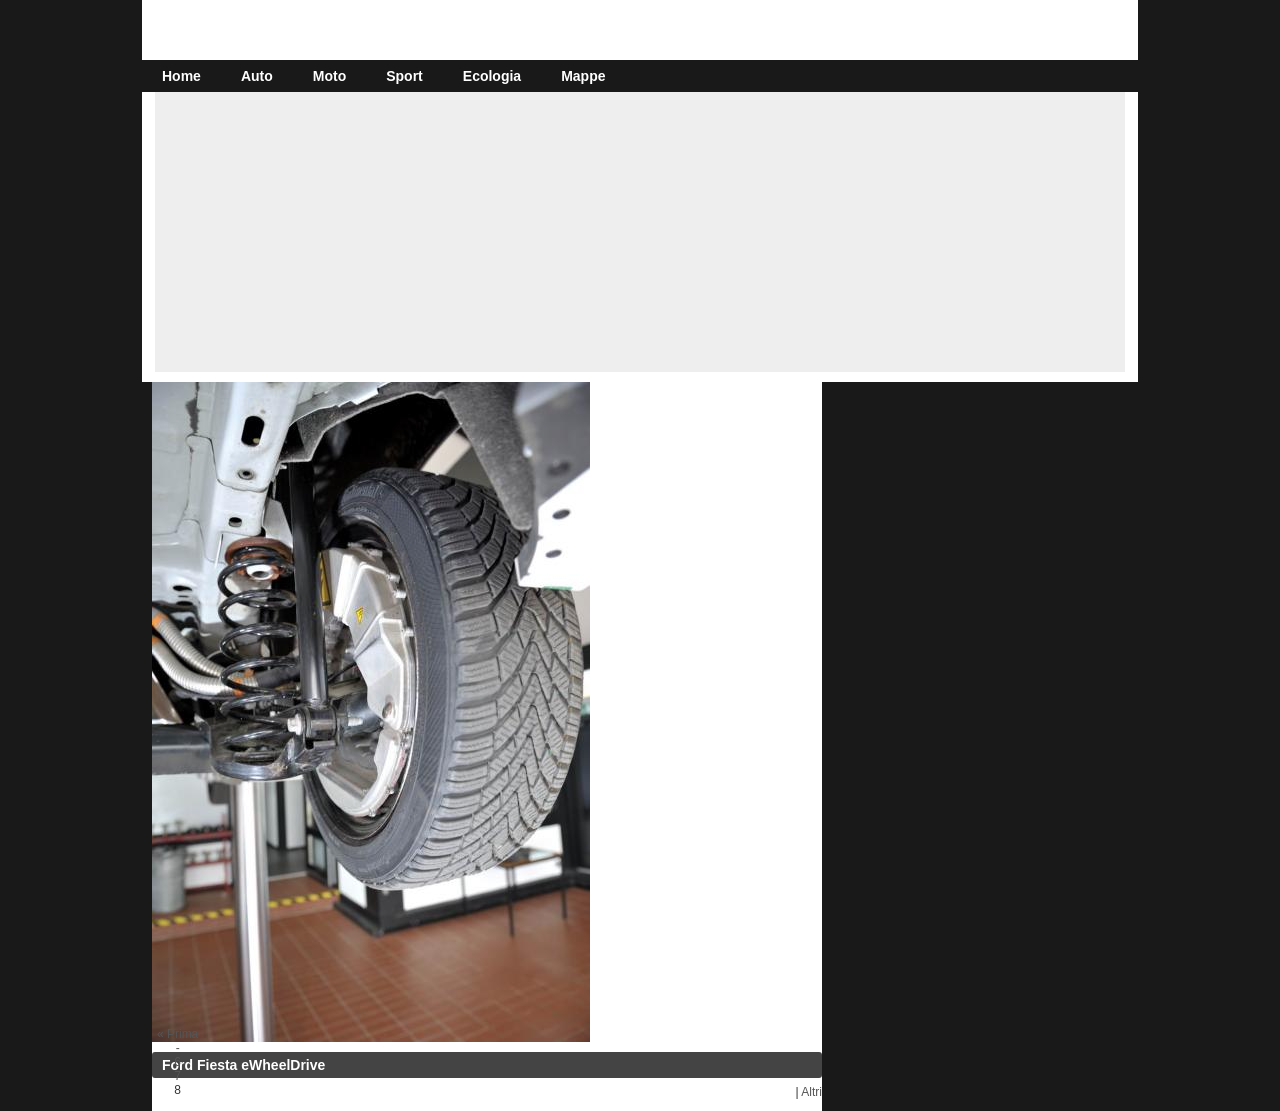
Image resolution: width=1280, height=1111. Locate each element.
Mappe (583, 76)
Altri (811, 1092)
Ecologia (492, 76)
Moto (329, 76)
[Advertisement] (640, 232)
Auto (257, 76)
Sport (404, 76)
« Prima (177, 1034)
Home (181, 76)
